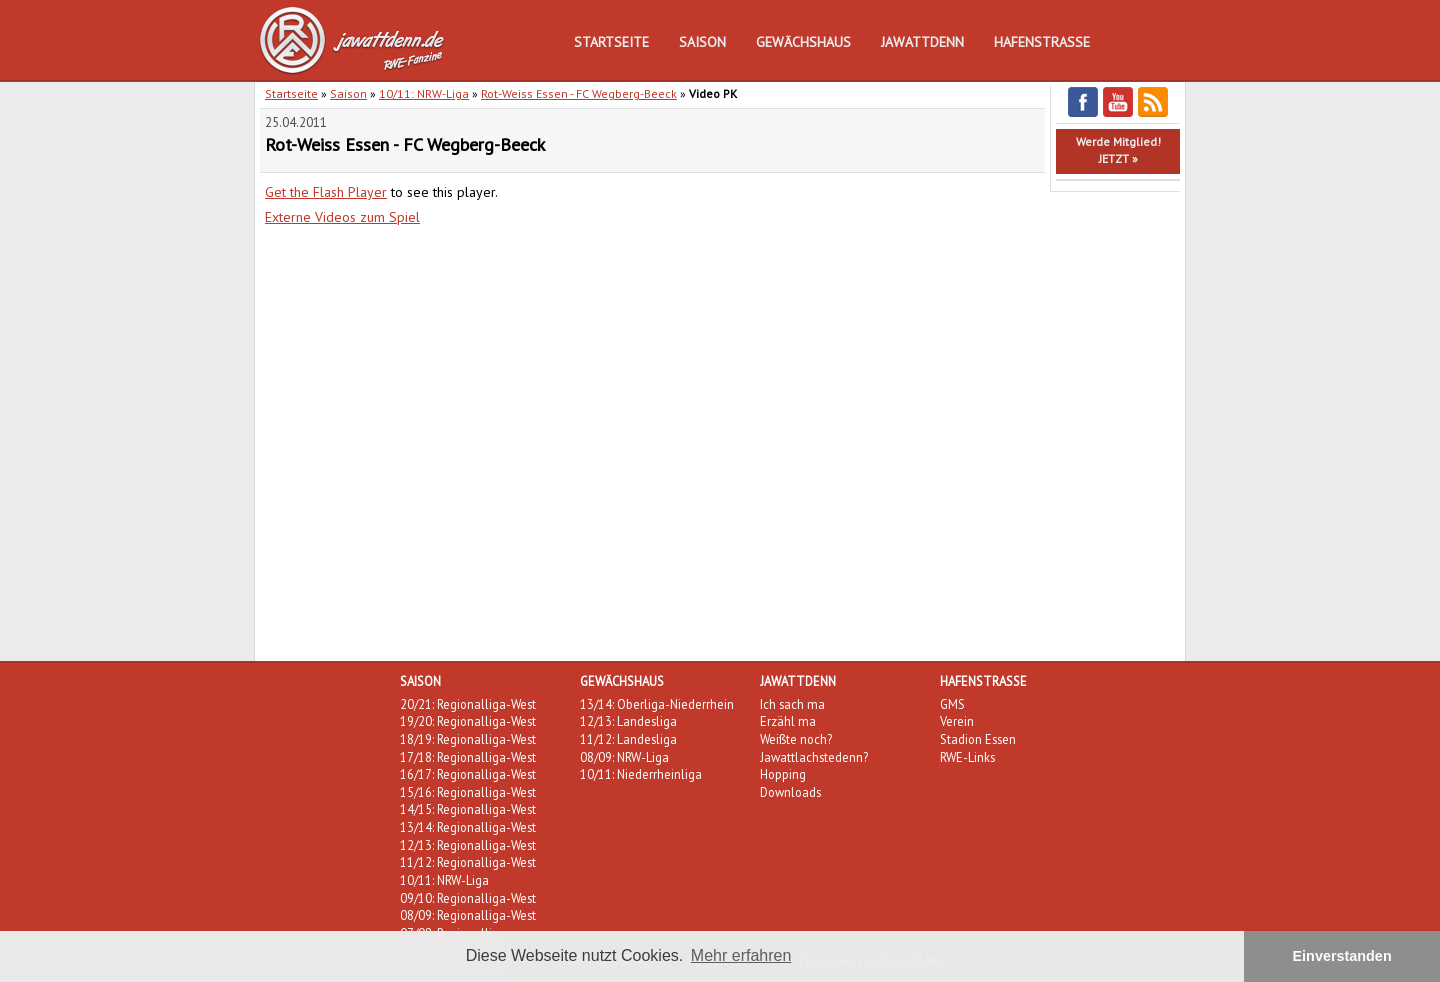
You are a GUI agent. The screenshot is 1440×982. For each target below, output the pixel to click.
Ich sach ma (792, 704)
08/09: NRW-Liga (624, 757)
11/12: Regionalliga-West (468, 862)
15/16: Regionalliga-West (468, 792)
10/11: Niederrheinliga (641, 774)
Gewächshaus (803, 42)
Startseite (611, 42)
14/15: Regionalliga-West (468, 809)
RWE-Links (967, 757)
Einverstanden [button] (1342, 956)
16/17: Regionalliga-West (468, 774)
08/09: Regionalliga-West (468, 915)
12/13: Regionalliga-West (468, 845)
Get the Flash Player (326, 192)
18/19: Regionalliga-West (468, 739)
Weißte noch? (796, 739)
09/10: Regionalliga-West (468, 898)
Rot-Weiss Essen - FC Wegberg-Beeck (579, 93)
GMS (952, 704)
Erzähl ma (788, 721)
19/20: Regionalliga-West (468, 721)
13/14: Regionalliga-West (468, 827)
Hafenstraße (1042, 42)
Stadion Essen (978, 739)
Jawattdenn (922, 42)
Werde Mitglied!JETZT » (1118, 150)
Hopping (783, 774)
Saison (702, 42)
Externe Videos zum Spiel (342, 217)
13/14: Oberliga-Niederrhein (657, 704)
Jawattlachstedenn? (814, 757)
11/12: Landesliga (628, 739)
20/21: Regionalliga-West (468, 704)
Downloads (790, 792)
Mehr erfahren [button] (741, 955)
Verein (957, 721)
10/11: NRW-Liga (424, 93)
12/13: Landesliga (628, 721)
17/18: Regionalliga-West (468, 757)
